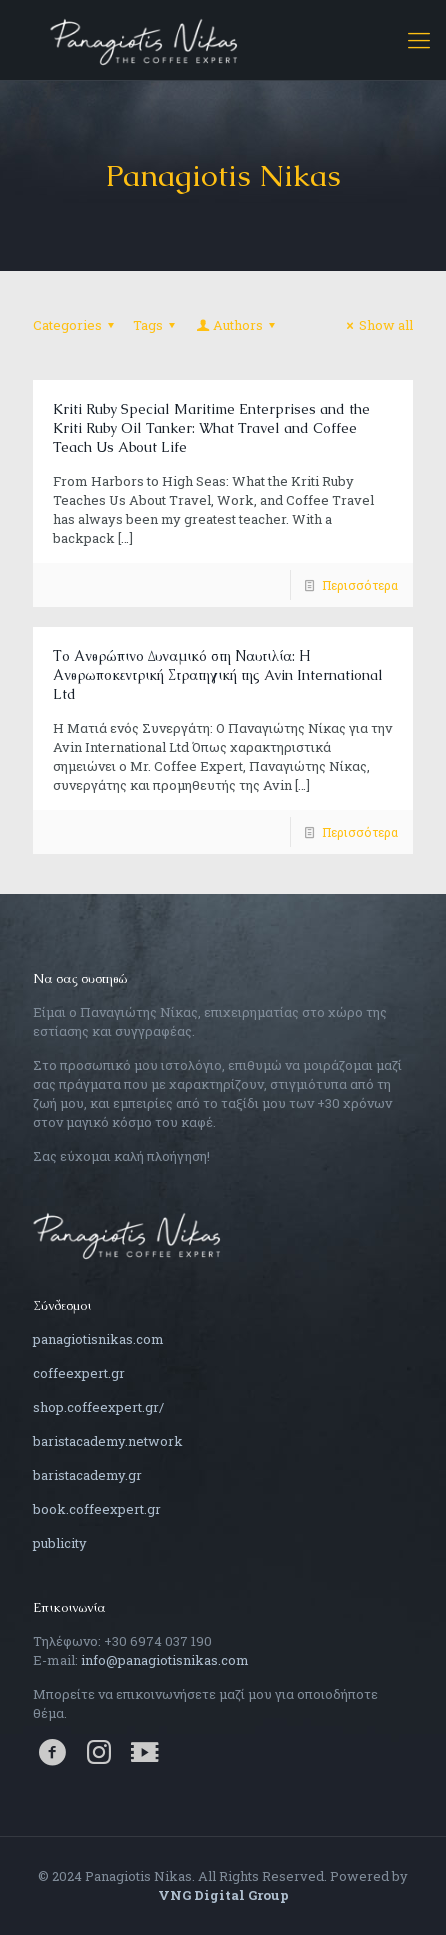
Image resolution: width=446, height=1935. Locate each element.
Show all (377, 325)
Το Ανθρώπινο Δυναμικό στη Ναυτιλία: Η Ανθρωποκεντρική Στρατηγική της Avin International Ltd (218, 675)
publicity (60, 1543)
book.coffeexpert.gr (97, 1509)
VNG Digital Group (223, 1895)
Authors (237, 325)
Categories (76, 325)
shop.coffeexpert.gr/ (98, 1407)
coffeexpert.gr (79, 1373)
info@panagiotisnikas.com (165, 1660)
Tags (157, 325)
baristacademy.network (108, 1441)
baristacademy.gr (87, 1475)
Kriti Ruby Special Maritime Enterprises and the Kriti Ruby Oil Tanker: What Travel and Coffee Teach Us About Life (211, 428)
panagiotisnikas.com (98, 1339)
